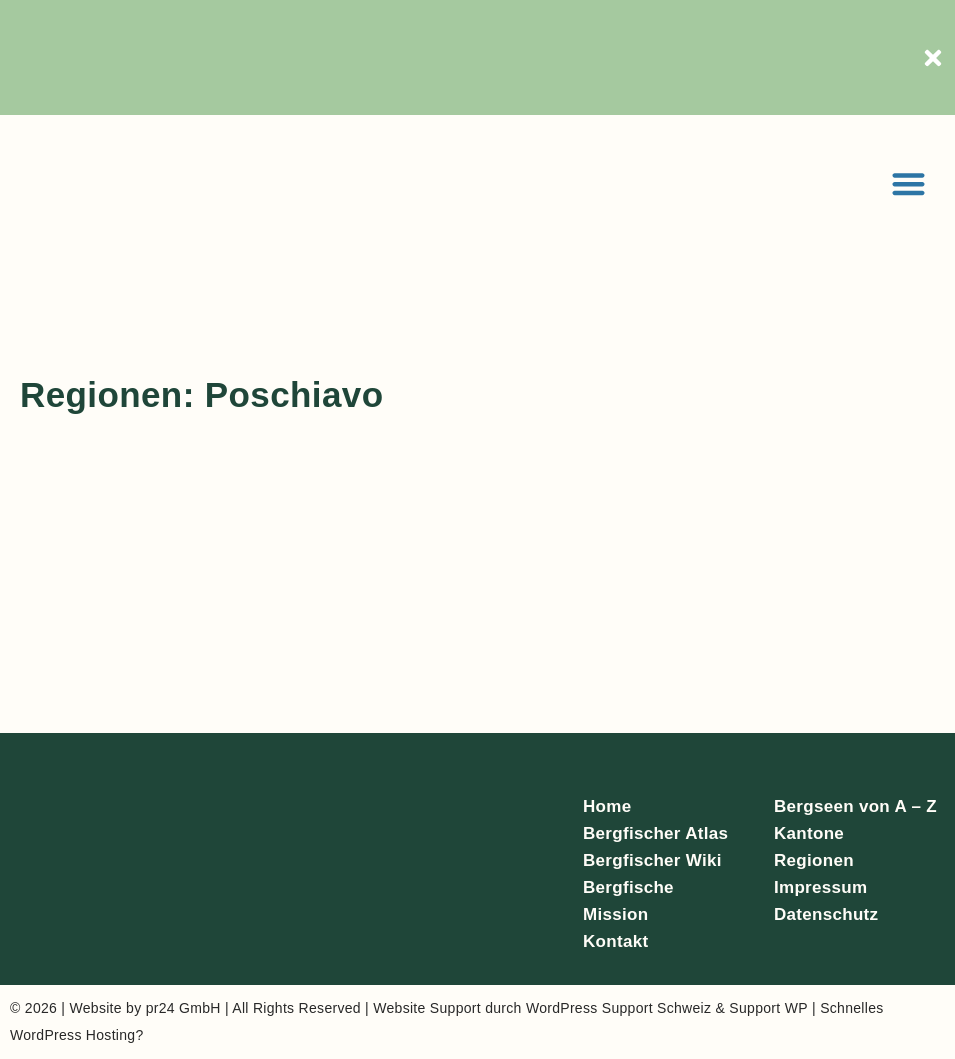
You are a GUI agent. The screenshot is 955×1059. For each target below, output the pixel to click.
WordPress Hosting (72, 1035)
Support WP (768, 1008)
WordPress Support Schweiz (618, 1008)
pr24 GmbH (183, 1008)
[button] (909, 183)
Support (455, 1008)
